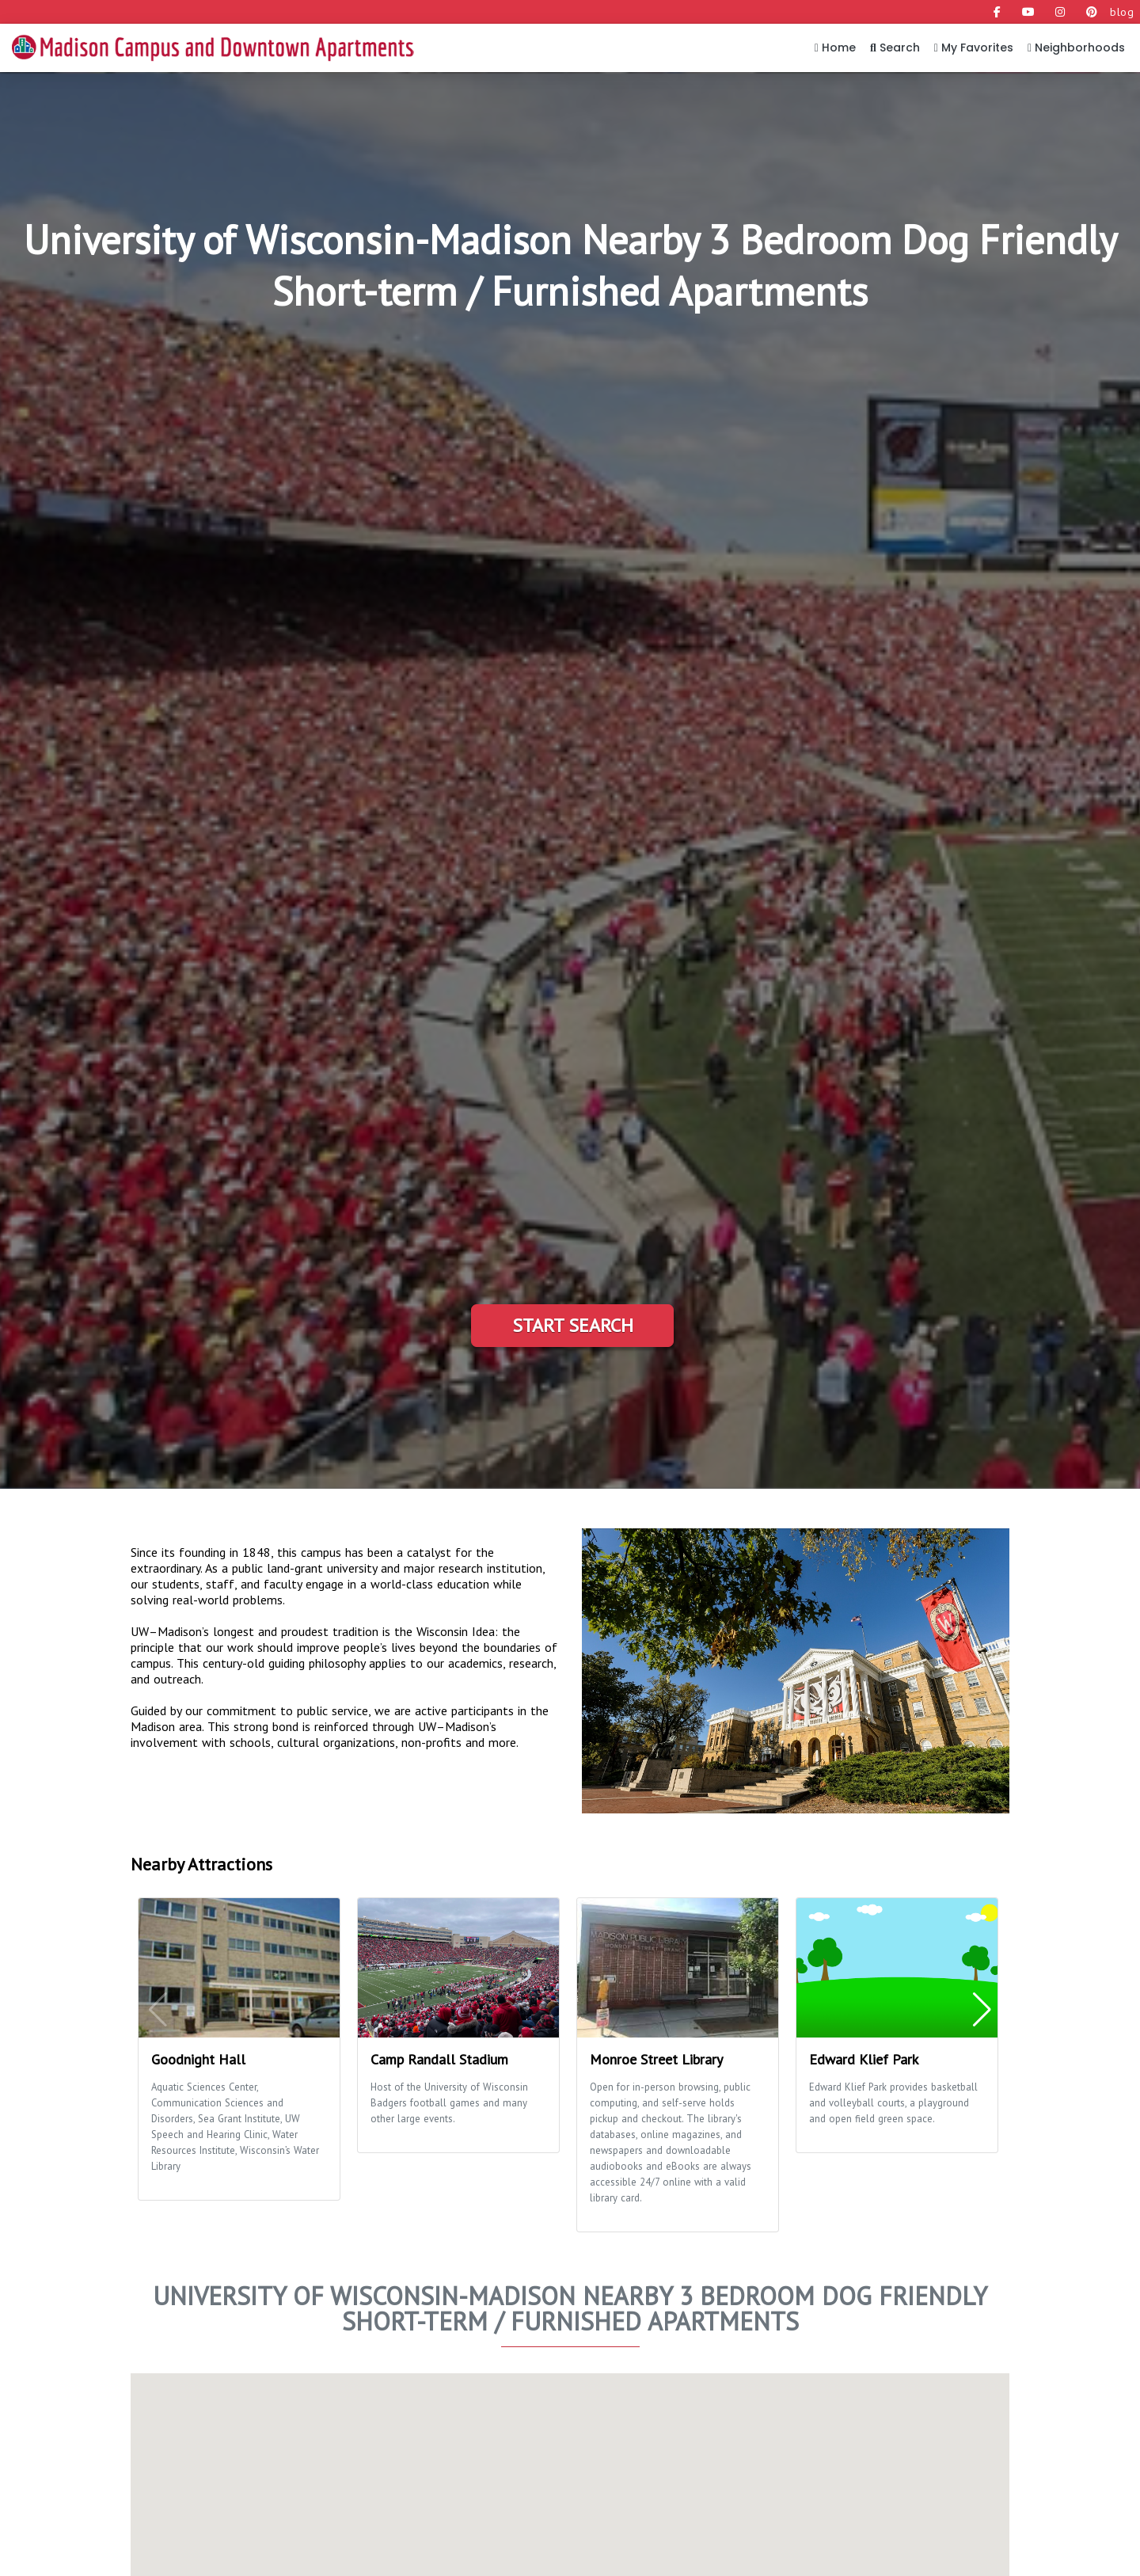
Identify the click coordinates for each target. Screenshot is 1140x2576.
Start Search (572, 1325)
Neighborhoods (1076, 47)
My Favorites (973, 47)
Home (835, 47)
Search (895, 47)
